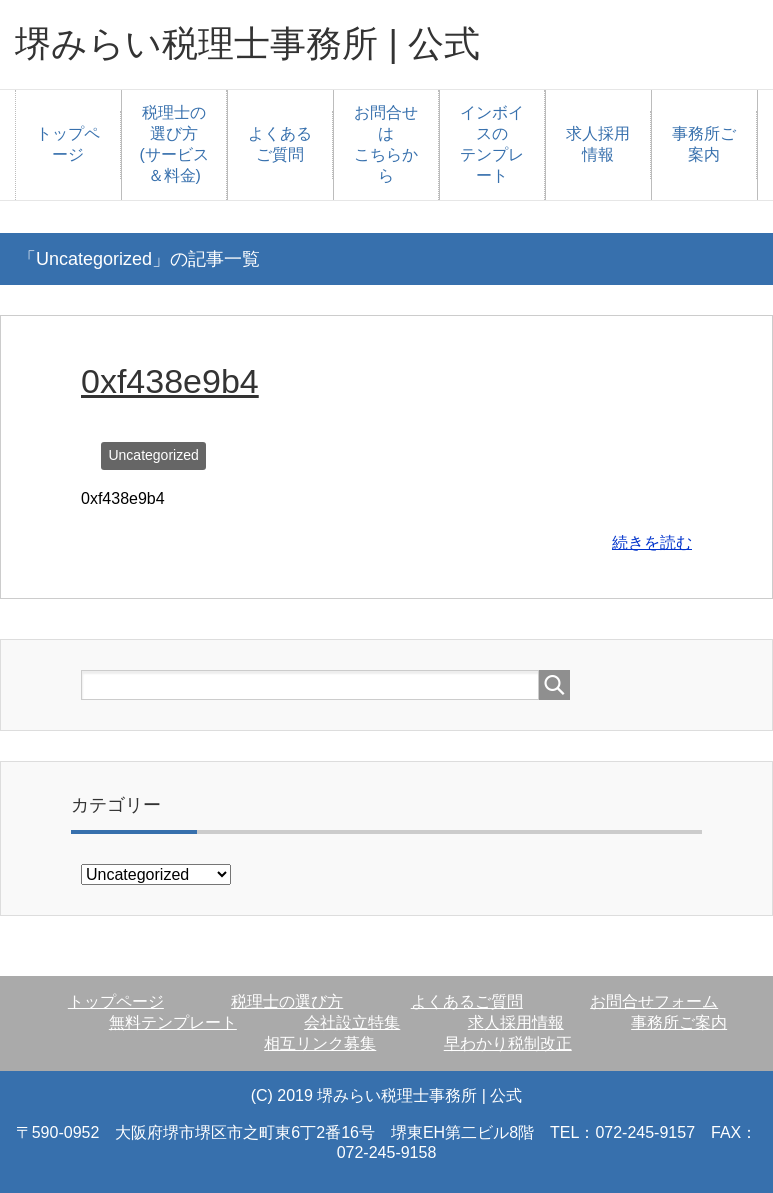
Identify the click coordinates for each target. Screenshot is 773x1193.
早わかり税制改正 (508, 1043)
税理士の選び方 (287, 1001)
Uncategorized (153, 455)
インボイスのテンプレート (492, 144)
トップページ (68, 144)
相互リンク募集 (320, 1043)
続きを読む (652, 542)
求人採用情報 (598, 144)
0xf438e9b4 (170, 381)
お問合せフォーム (654, 1001)
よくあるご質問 (280, 144)
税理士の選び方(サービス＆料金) (174, 144)
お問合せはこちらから (386, 144)
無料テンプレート (173, 1022)
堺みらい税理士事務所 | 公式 (247, 43)
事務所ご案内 (704, 144)
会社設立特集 (352, 1022)
